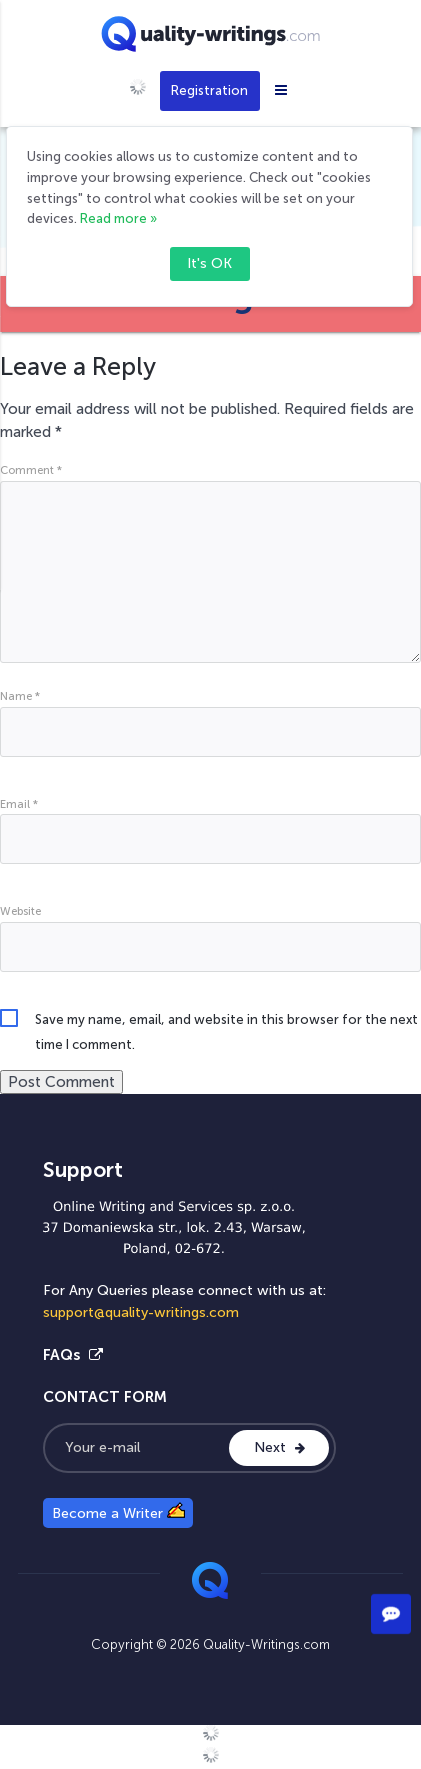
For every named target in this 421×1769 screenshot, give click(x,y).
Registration (209, 90)
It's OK (209, 263)
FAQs (73, 1355)
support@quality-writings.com (141, 1312)
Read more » (118, 218)
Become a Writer (118, 1512)
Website (20, 911)
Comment (31, 470)
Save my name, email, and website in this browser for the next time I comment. (226, 1022)
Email (19, 804)
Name (20, 696)
